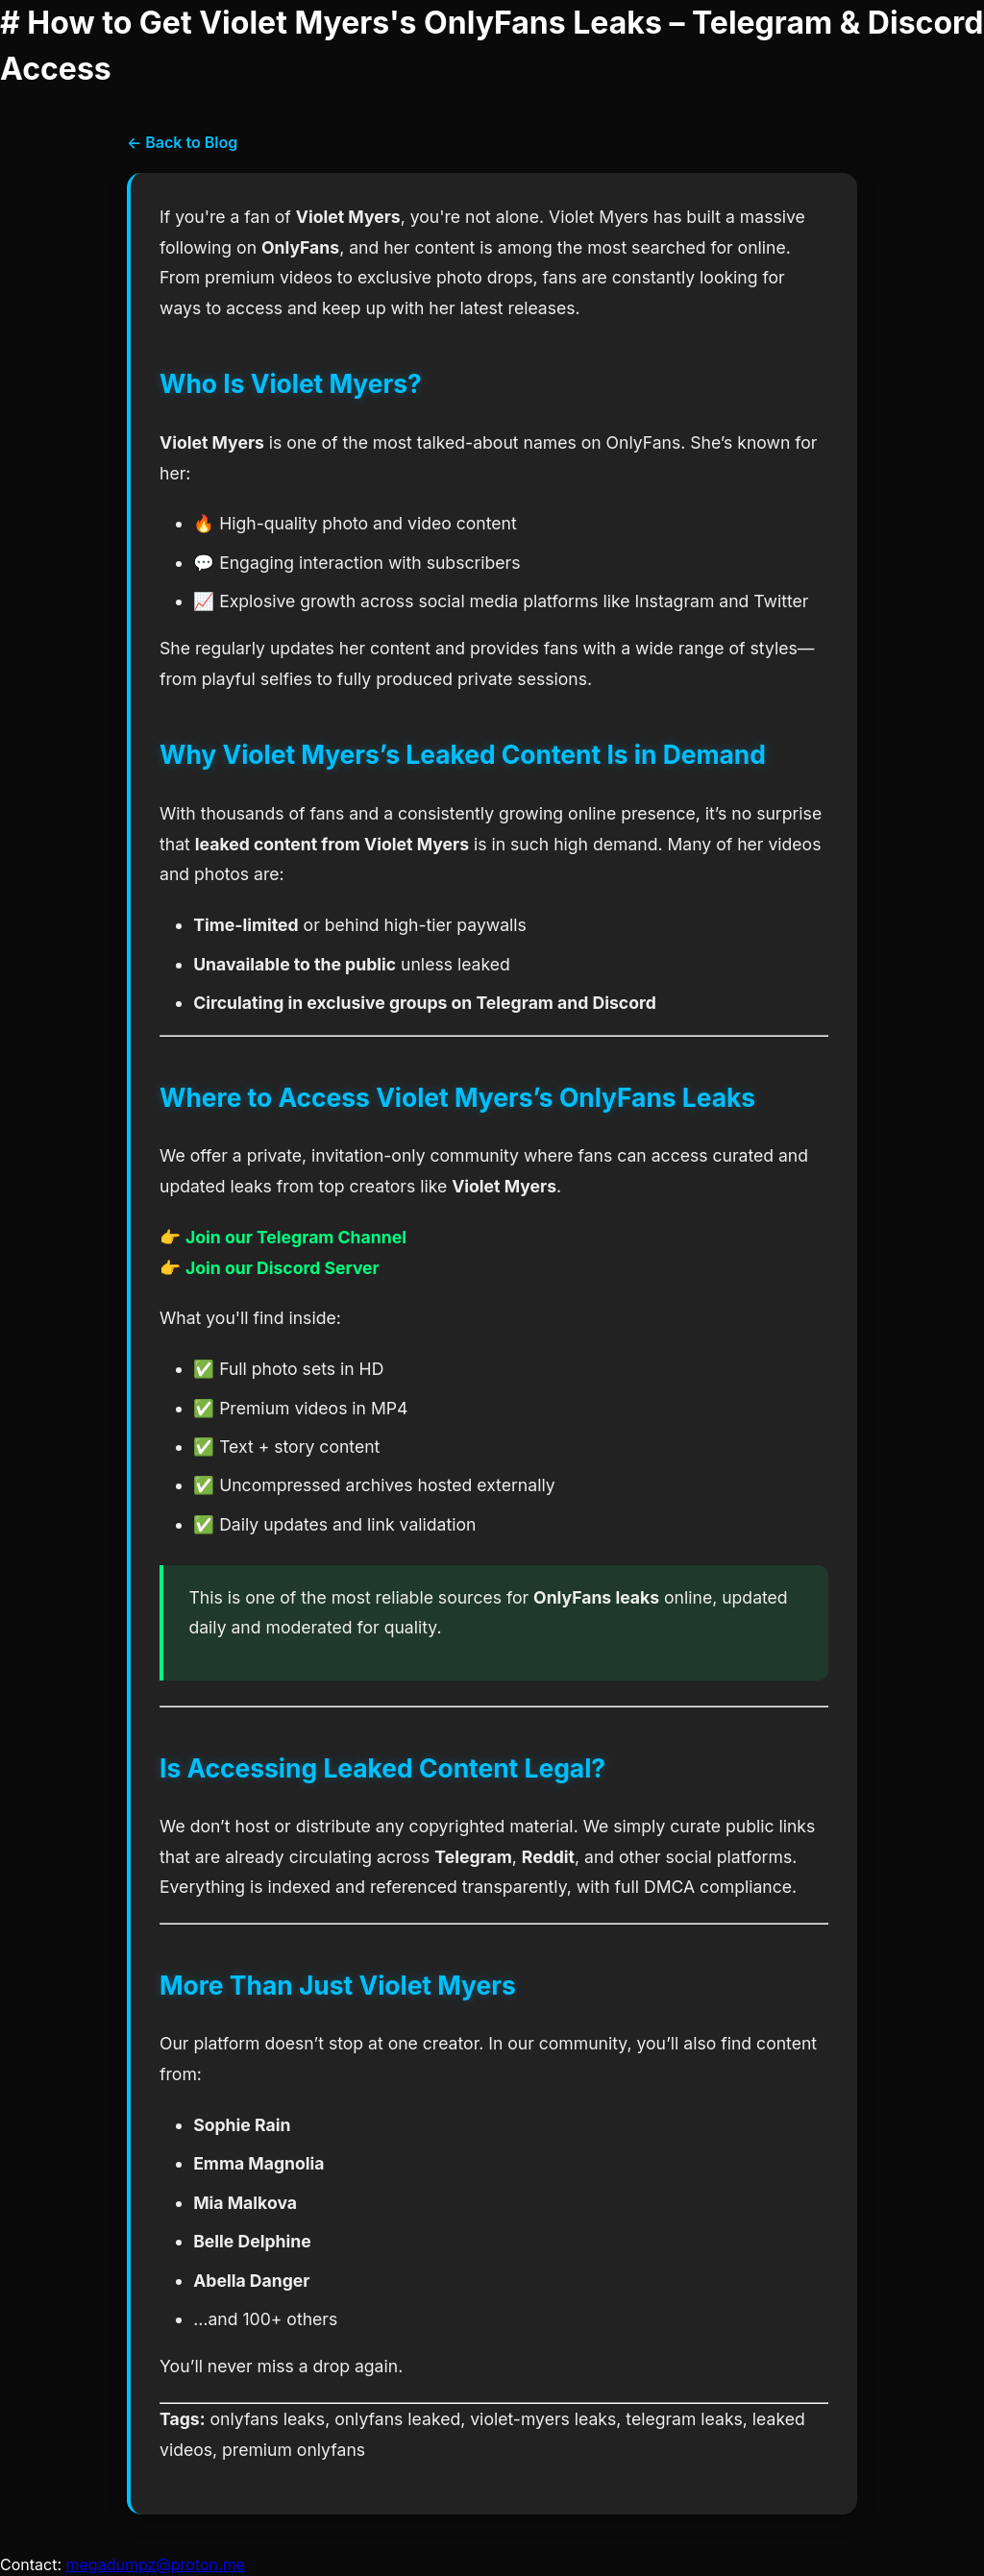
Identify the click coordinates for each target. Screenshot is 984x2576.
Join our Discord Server (282, 1268)
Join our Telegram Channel (295, 1237)
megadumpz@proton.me (156, 2564)
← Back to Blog (182, 142)
